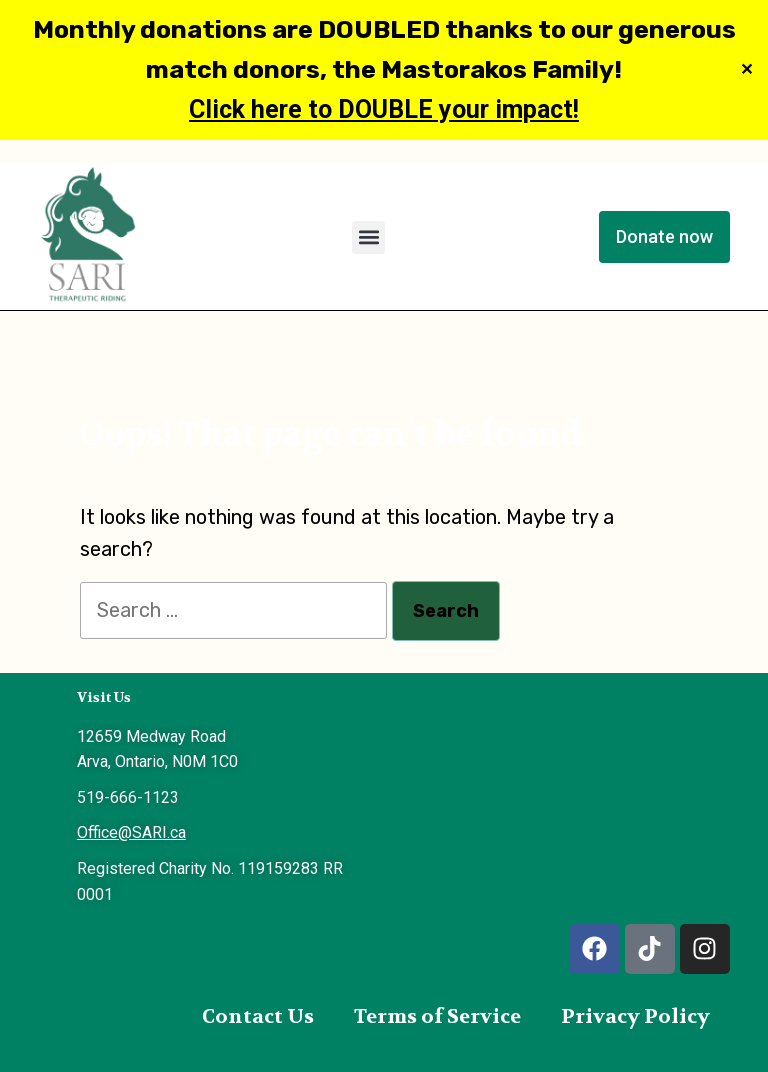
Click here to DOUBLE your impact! (384, 109)
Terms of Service (437, 1016)
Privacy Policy (635, 1016)
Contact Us (258, 1016)
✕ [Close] (746, 70)
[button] (368, 237)
